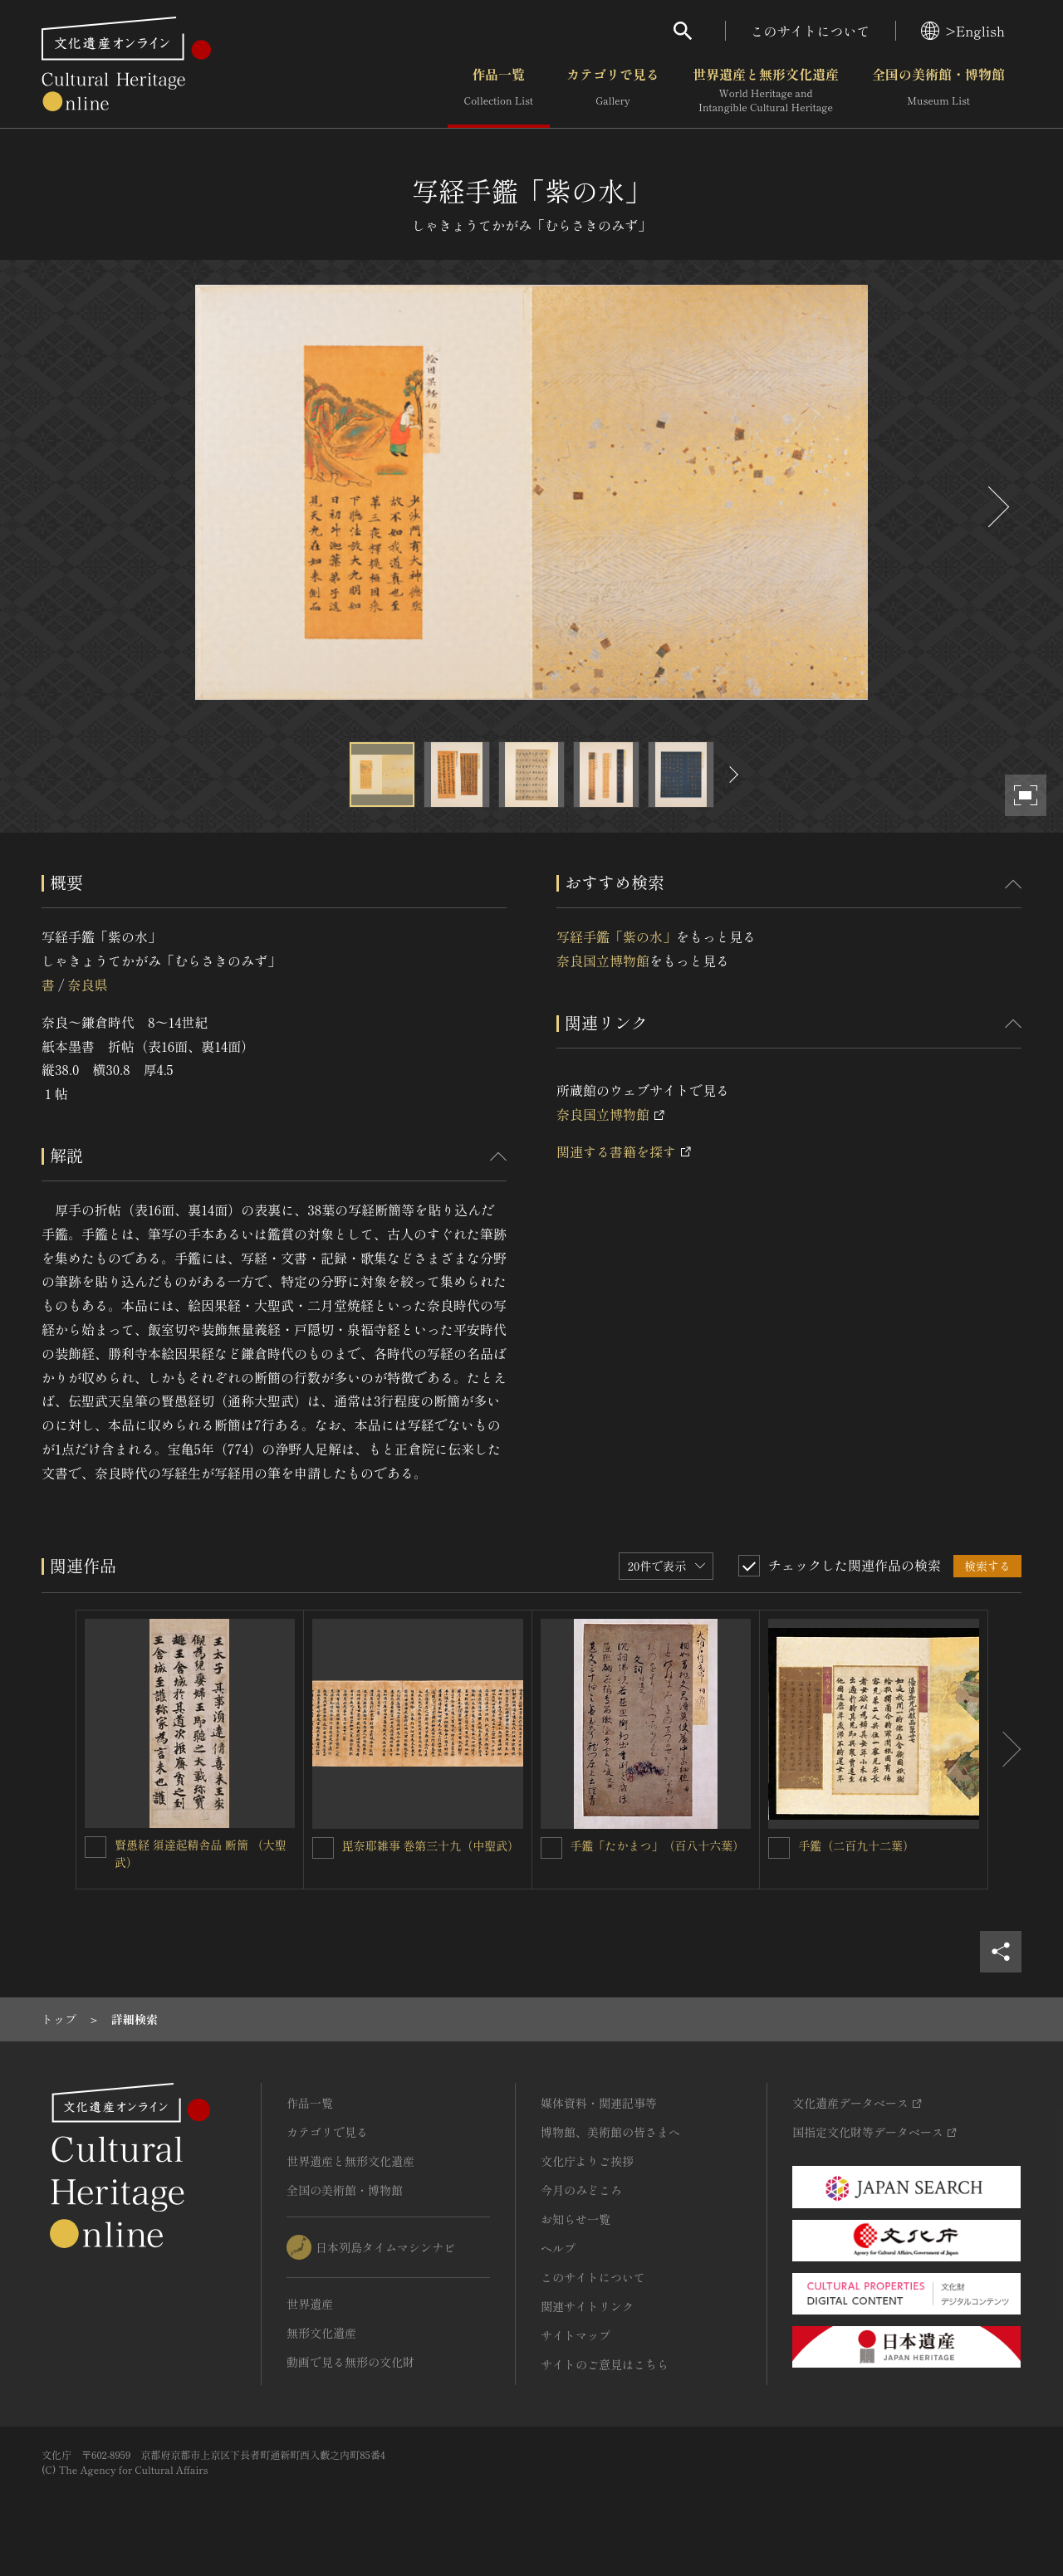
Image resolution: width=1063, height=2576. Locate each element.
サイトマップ (575, 2335)
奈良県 (87, 985)
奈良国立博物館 (602, 960)
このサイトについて (810, 31)
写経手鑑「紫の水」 (616, 936)
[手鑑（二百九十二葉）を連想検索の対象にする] (779, 1848)
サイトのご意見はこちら (605, 2364)
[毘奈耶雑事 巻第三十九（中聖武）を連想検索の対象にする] (323, 1848)
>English (963, 31)
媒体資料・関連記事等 (599, 2103)
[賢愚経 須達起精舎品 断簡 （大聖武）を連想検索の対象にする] (95, 1847)
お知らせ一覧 (575, 2219)
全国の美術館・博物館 (938, 90)
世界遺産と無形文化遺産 (766, 90)
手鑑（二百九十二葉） (856, 1845)
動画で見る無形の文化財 (350, 2362)
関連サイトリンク (587, 2306)
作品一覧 (498, 90)
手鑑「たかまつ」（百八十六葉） (658, 1845)
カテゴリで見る (612, 90)
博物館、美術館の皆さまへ (610, 2132)
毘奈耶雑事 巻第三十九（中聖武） (431, 1845)
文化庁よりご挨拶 (587, 2161)
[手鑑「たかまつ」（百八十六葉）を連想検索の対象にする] (551, 1848)
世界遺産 (310, 2303)
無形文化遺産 (321, 2332)
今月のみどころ (581, 2190)
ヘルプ (558, 2248)
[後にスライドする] (996, 507)
